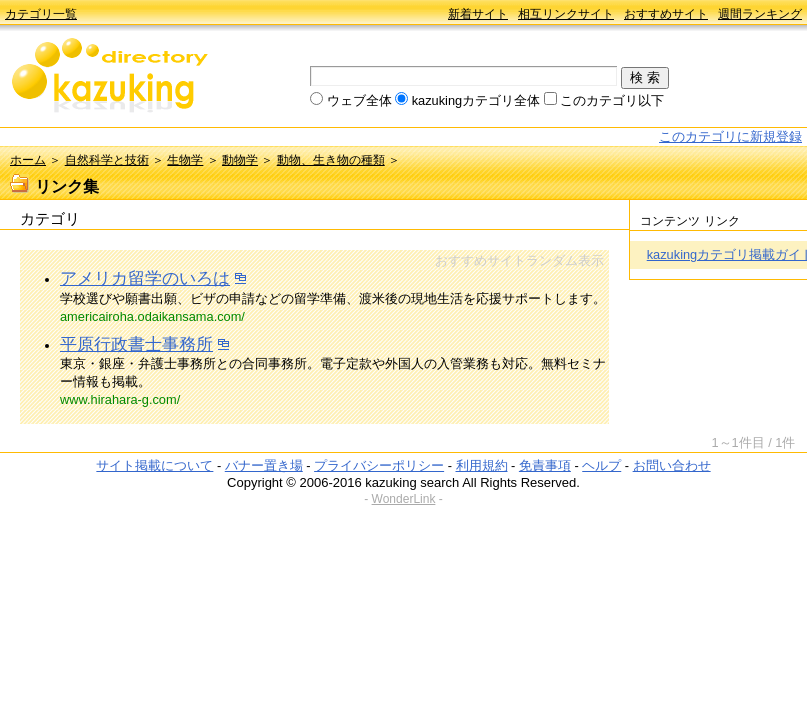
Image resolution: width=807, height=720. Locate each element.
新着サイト (478, 14)
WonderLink (404, 499)
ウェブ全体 (359, 100)
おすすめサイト (666, 14)
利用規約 (482, 465)
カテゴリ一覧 (41, 14)
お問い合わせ (672, 465)
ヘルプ (601, 465)
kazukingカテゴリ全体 (476, 100)
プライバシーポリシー (379, 465)
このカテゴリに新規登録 (730, 136)
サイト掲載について (154, 465)
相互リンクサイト (566, 14)
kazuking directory (110, 77)
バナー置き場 (264, 465)
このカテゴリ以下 (612, 100)
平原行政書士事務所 (136, 344)
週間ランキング (760, 14)
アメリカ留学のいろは (145, 278)
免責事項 (545, 465)
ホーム (28, 160)
